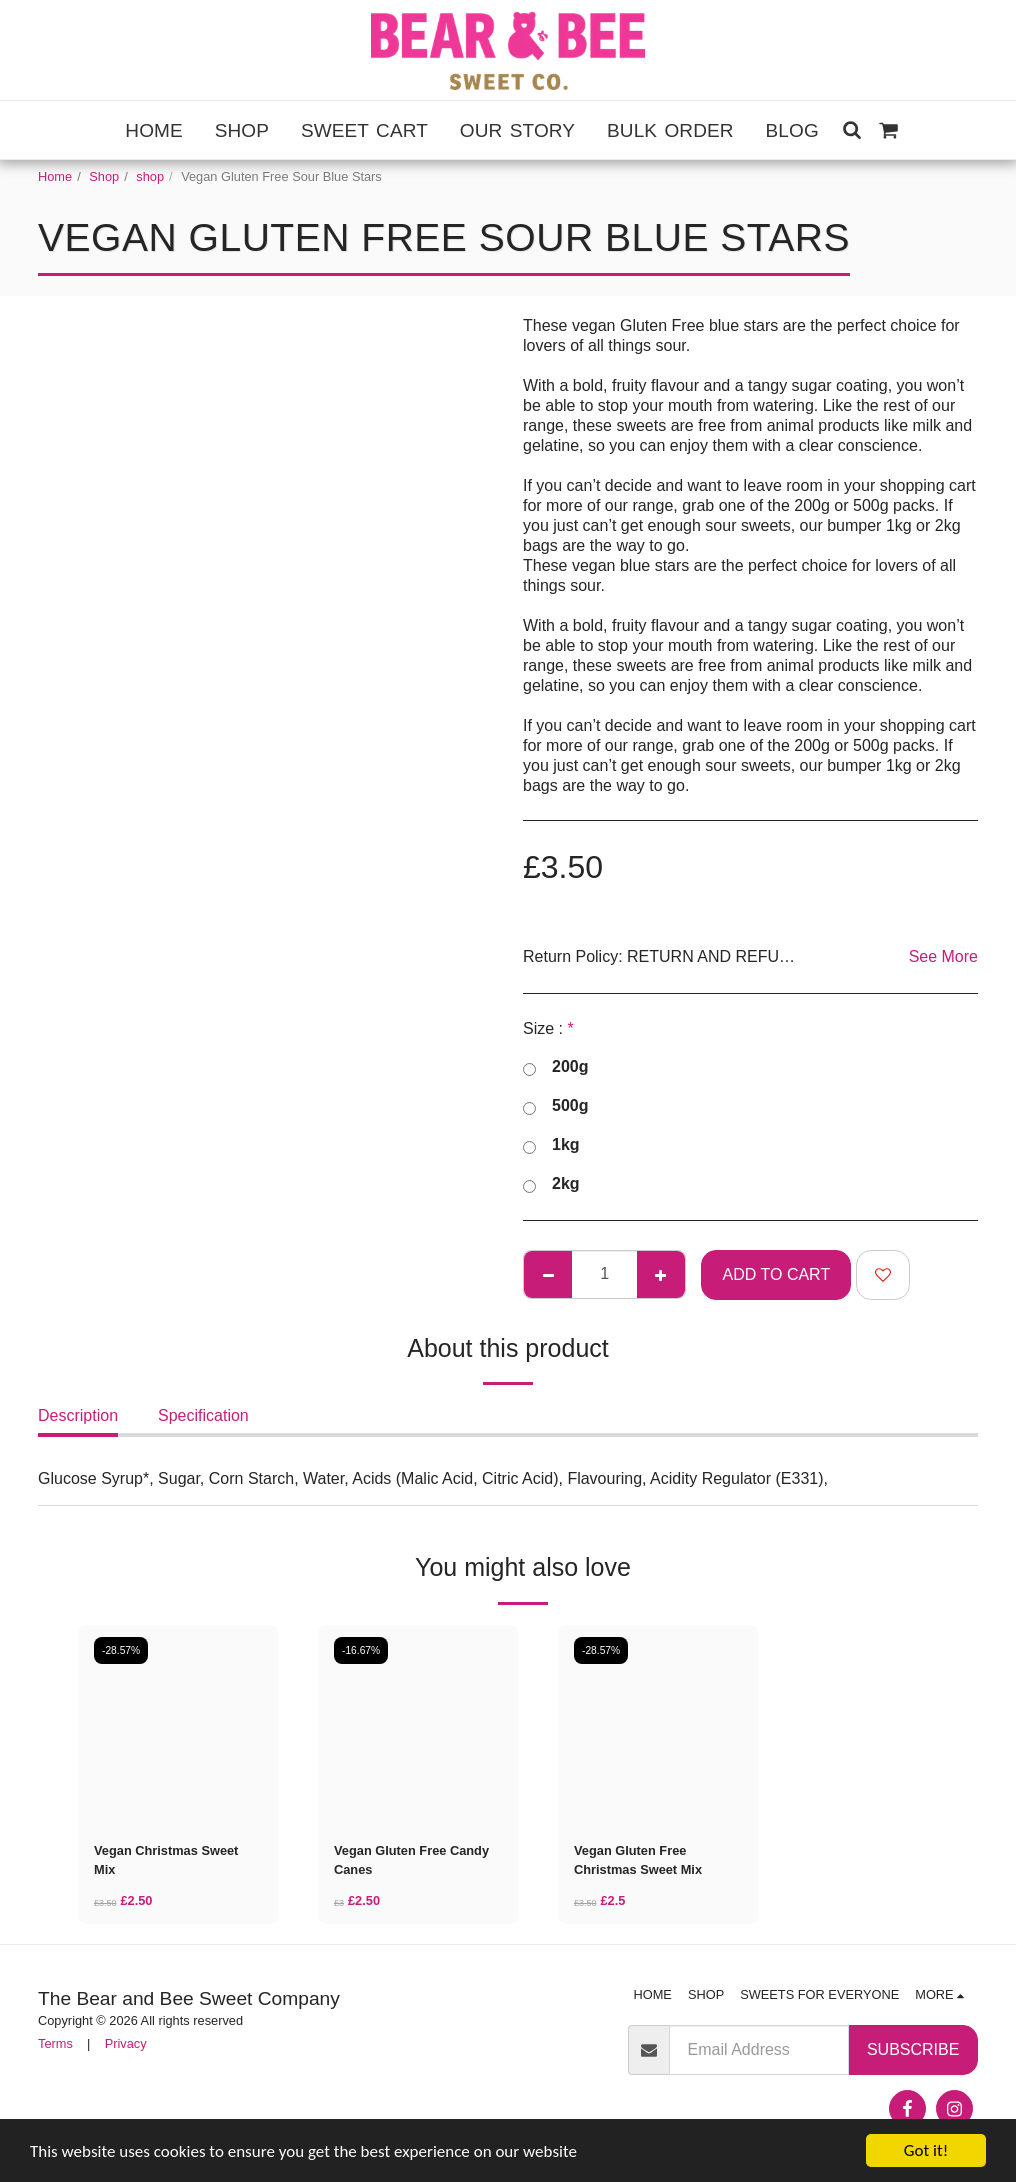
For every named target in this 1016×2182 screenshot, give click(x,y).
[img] (178, 1725)
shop (150, 176)
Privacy (126, 2043)
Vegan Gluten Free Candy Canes (411, 1860)
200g (555, 1068)
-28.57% (121, 1650)
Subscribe (913, 2049)
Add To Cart (777, 1274)
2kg (551, 1185)
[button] (852, 129)
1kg (551, 1146)
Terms (55, 2043)
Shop (104, 176)
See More (943, 956)
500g (555, 1107)
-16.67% (361, 1650)
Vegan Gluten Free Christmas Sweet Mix (638, 1860)
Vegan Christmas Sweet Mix (166, 1860)
